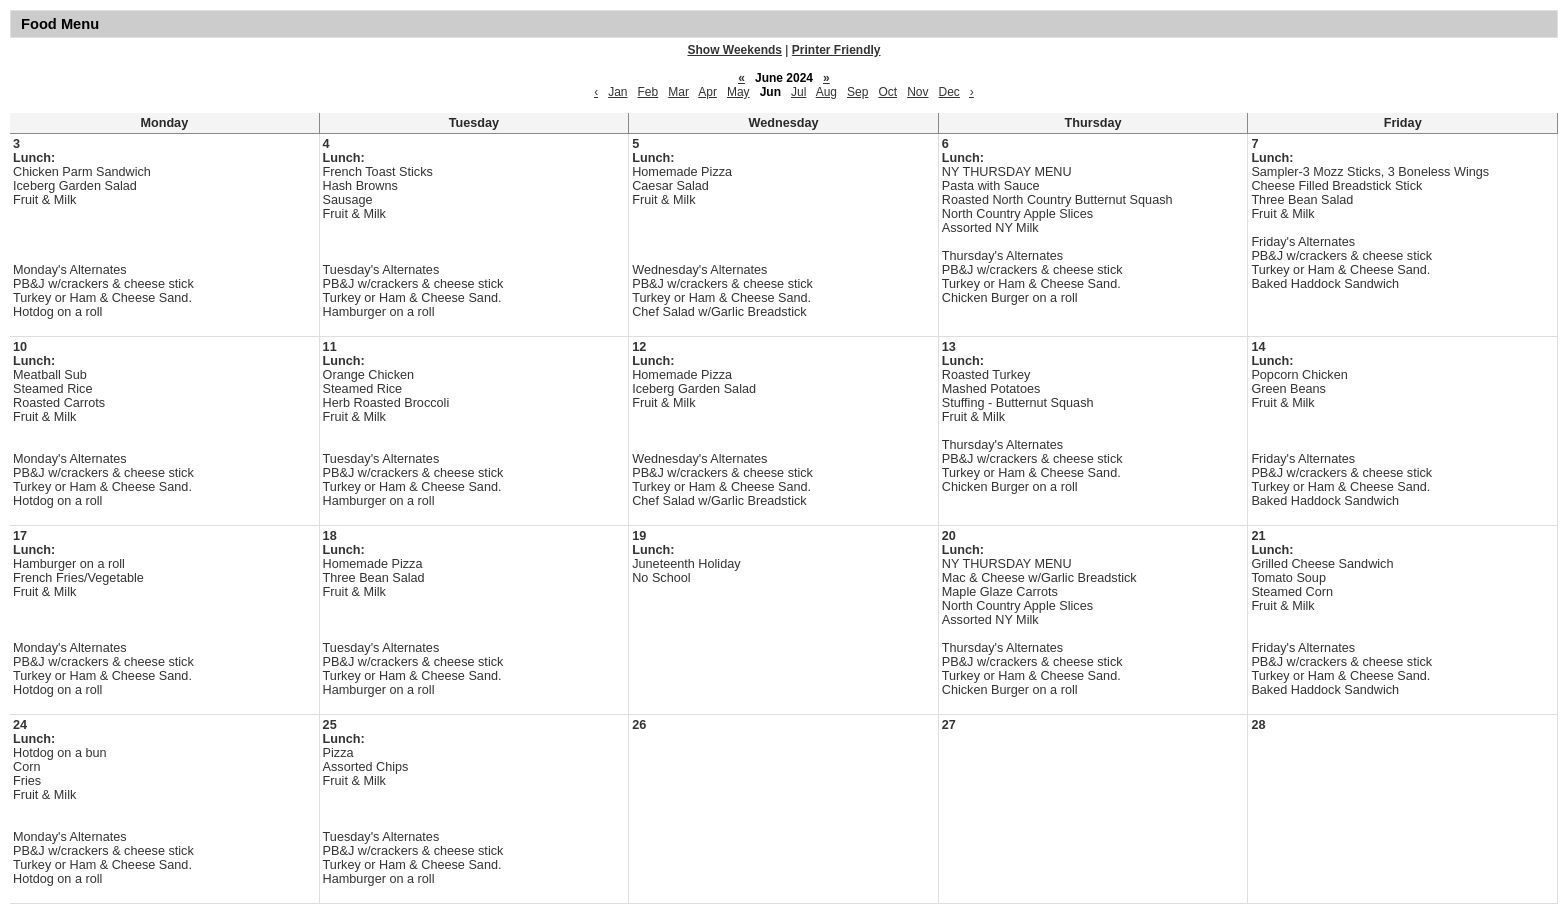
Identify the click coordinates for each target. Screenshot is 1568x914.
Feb (648, 92)
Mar (678, 92)
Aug (826, 92)
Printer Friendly (836, 50)
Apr (707, 92)
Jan (617, 92)
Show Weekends (735, 50)
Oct (887, 92)
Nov (917, 92)
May (738, 92)
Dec (948, 92)
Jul (798, 92)
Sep (857, 92)
